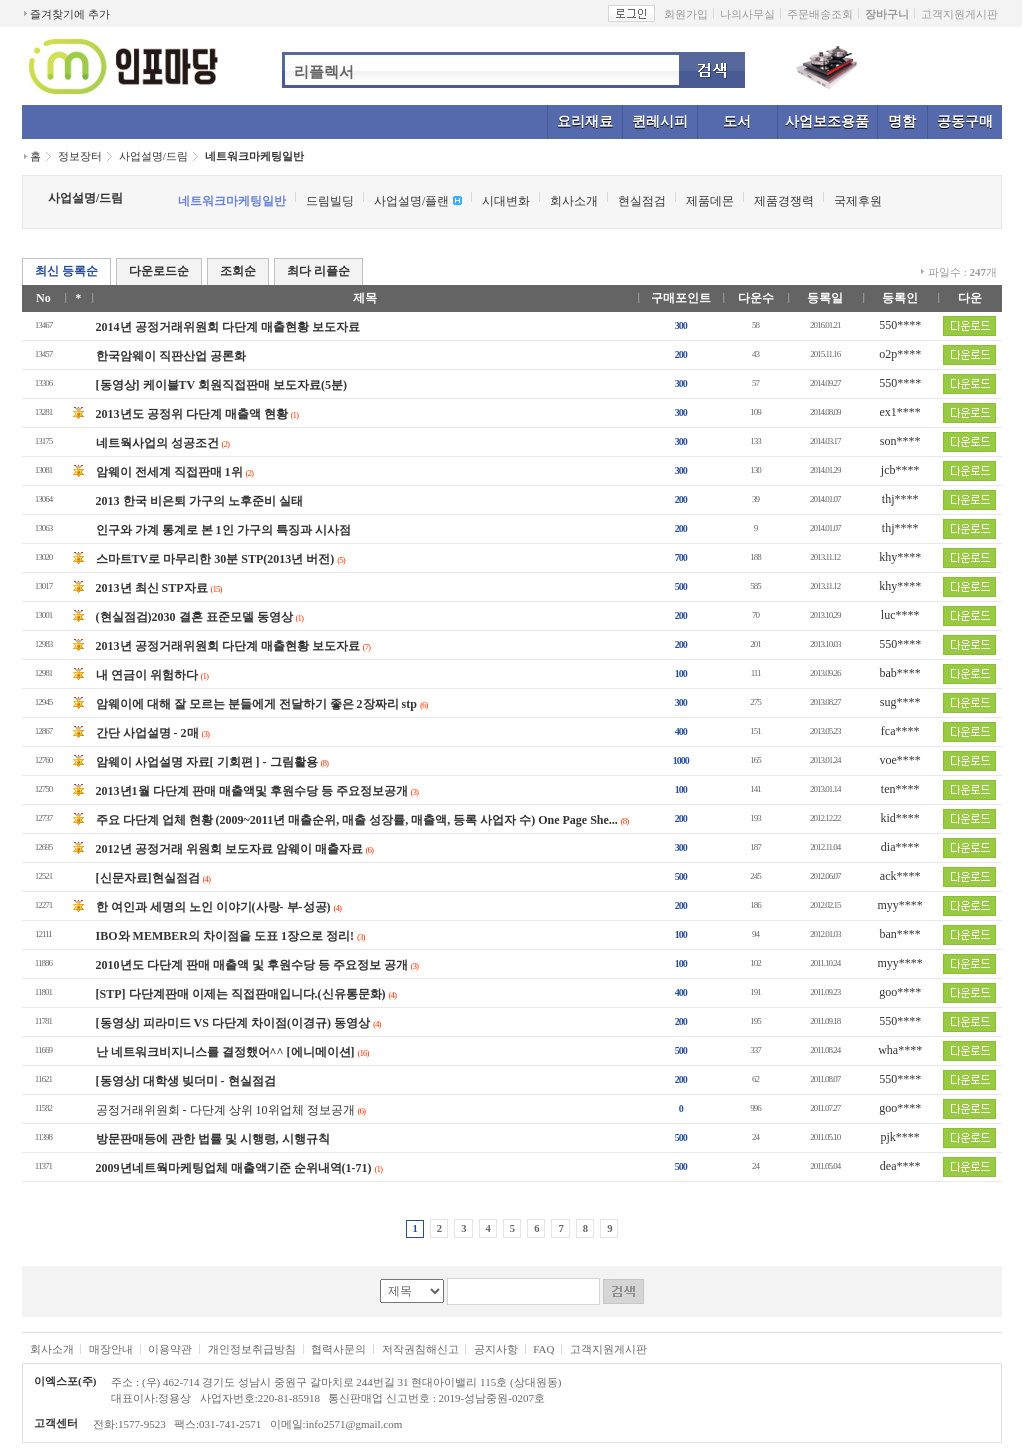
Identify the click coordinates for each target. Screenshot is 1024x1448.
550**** (900, 325)
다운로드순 (159, 271)
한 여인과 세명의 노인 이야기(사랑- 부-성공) (213, 907)
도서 (737, 121)
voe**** (900, 760)
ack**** (900, 876)
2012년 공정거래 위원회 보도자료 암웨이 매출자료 (229, 849)
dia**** (900, 847)
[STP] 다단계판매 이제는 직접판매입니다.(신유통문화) (241, 994)
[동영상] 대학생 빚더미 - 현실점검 (186, 1081)
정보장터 (80, 156)
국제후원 (858, 201)
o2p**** (900, 354)
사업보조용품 (827, 121)
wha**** (900, 1050)
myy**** (900, 905)
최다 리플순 (318, 271)
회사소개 (574, 201)
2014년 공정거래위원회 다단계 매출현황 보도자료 (228, 327)
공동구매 (965, 121)
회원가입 (686, 14)
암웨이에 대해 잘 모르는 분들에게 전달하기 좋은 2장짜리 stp (256, 704)
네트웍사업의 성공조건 (157, 443)
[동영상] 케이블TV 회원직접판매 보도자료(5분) (221, 385)
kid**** (900, 818)
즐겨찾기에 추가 (70, 14)
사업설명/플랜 (411, 201)
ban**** (900, 934)
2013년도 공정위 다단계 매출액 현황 (192, 414)
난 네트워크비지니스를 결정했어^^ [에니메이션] (225, 1052)
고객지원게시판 (959, 14)
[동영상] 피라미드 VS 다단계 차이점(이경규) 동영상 (233, 1023)
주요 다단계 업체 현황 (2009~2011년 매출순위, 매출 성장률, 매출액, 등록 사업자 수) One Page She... (357, 820)
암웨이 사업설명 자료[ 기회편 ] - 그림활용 (207, 762)
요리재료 (585, 121)
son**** (900, 441)
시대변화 (506, 201)
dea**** (900, 1166)
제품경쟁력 (784, 201)
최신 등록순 (66, 271)
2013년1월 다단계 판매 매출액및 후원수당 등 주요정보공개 (252, 791)
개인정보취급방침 (252, 1349)
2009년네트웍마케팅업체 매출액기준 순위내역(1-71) (234, 1168)
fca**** (900, 731)
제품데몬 (710, 201)
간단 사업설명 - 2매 (147, 733)
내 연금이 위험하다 (147, 675)
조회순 (238, 271)
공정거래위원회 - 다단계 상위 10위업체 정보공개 (225, 1110)
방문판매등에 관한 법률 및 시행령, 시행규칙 (213, 1139)
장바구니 (887, 14)
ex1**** (900, 412)
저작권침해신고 (420, 1349)
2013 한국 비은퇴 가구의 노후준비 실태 (199, 501)
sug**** (900, 702)
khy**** (900, 557)
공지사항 (496, 1349)
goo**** (900, 992)
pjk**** (900, 1137)
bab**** (900, 673)
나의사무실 (747, 14)
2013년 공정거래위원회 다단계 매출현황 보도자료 (228, 646)
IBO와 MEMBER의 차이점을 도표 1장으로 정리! (225, 936)
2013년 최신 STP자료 (152, 588)
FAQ (543, 1349)
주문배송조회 (820, 14)
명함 (902, 121)
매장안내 (111, 1349)
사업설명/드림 (153, 156)
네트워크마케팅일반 (254, 156)
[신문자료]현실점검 (148, 878)
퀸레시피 (660, 121)
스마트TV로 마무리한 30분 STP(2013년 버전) (215, 559)
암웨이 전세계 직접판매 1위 (169, 472)
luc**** (900, 615)
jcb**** (900, 470)
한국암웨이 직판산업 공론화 (171, 356)
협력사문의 (338, 1349)
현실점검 (642, 201)
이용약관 (170, 1349)
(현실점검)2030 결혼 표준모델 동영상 (194, 617)
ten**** (900, 789)
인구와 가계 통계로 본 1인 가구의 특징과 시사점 (223, 530)
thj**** (900, 499)
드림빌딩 (330, 201)
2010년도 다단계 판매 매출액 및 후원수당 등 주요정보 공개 (252, 965)
